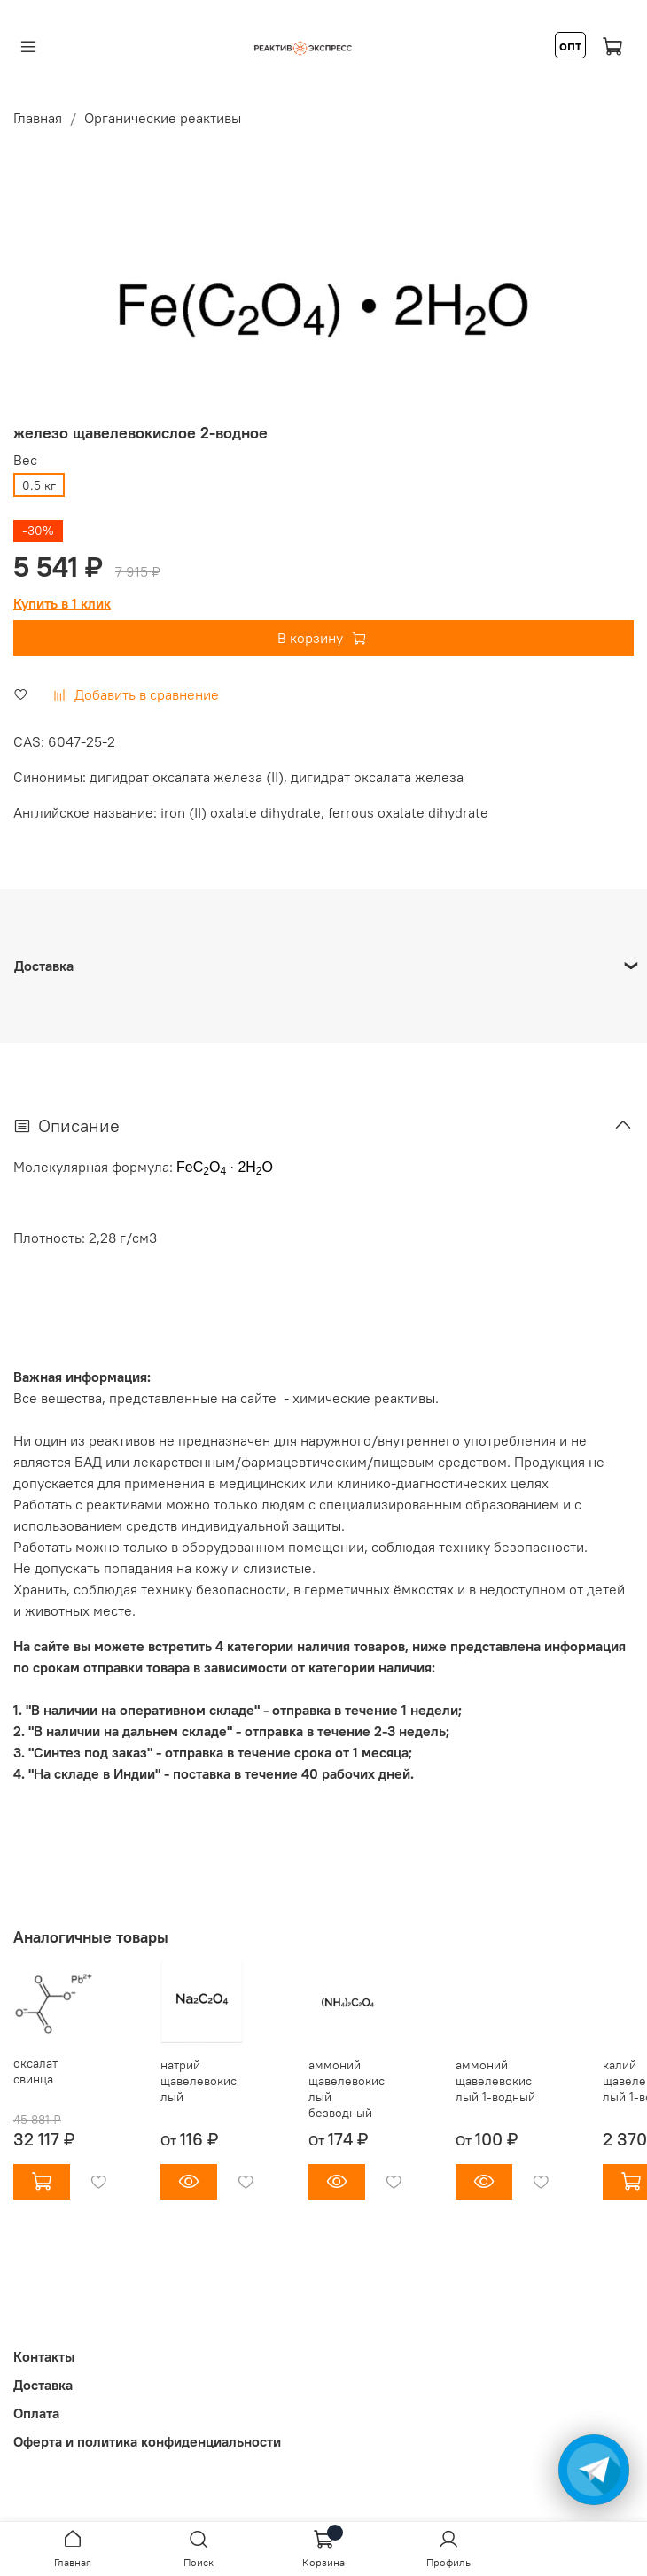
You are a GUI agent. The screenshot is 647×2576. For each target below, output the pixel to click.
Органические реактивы (162, 118)
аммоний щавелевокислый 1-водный (495, 2081)
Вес (25, 460)
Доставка (43, 2385)
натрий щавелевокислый (198, 2081)
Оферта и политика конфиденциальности (147, 2441)
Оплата (36, 2413)
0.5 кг (39, 485)
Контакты (43, 2356)
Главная (37, 118)
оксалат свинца (35, 2072)
